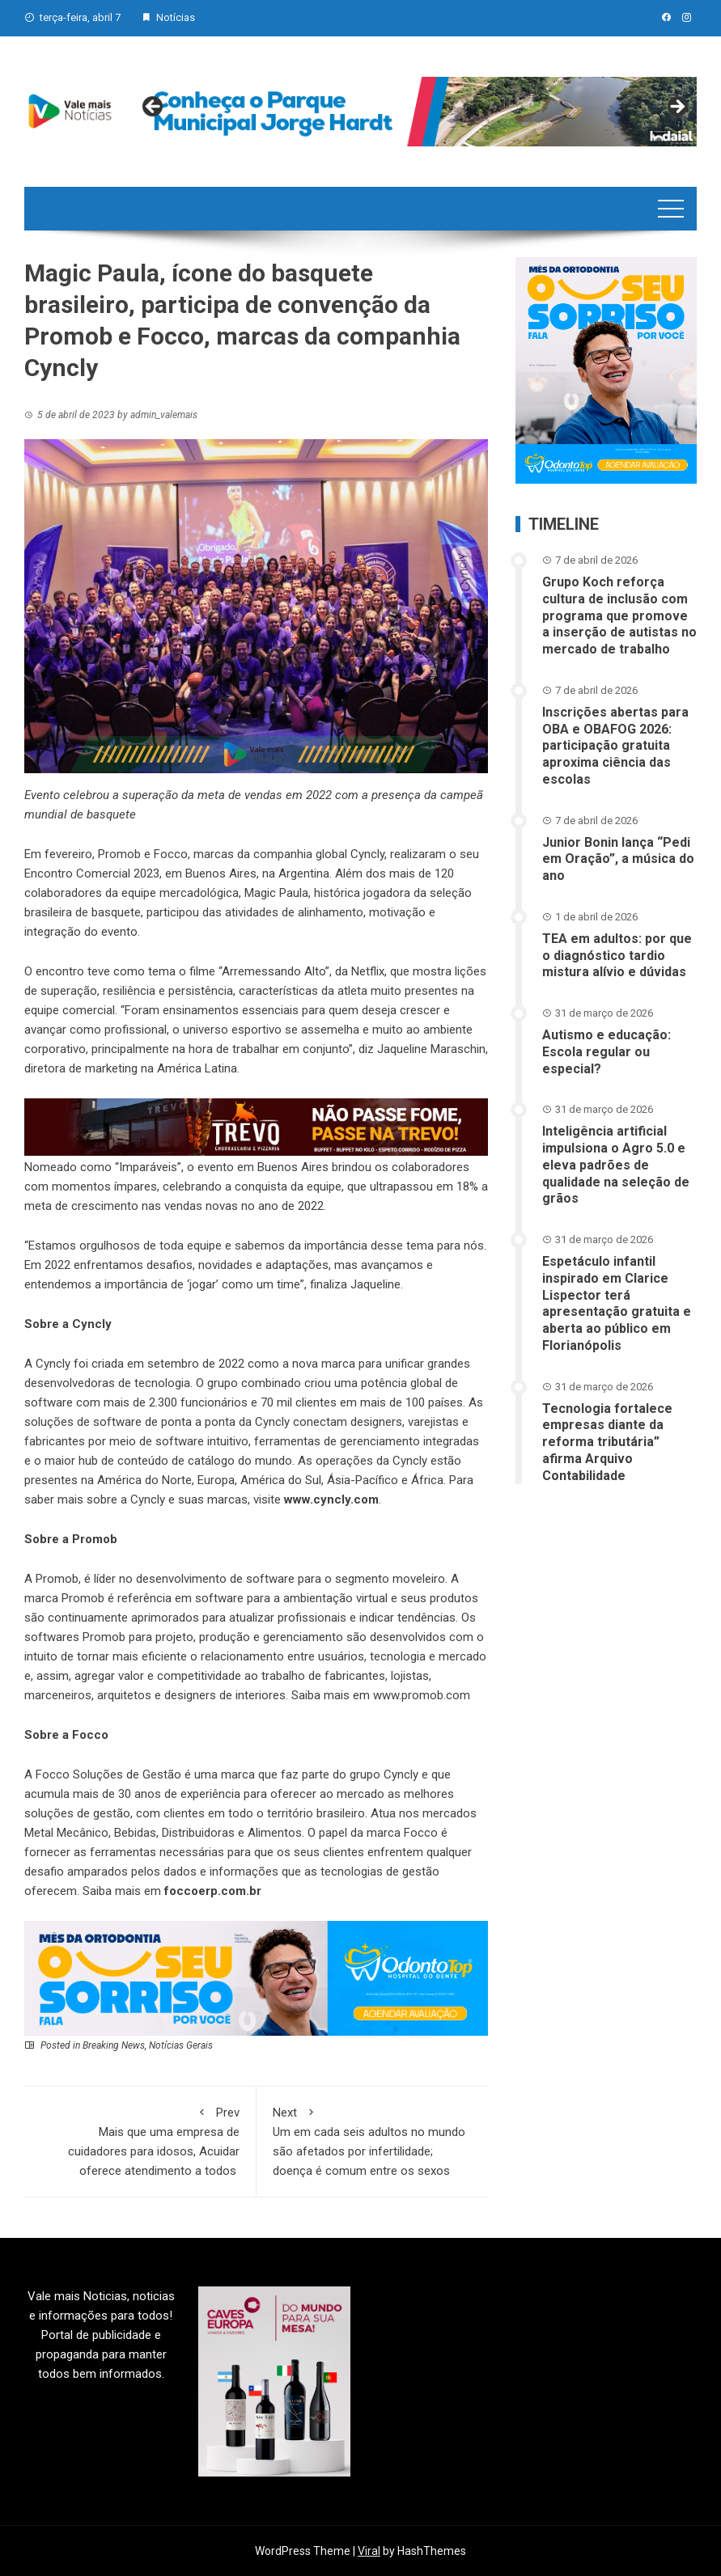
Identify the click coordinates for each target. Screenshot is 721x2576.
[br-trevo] (256, 1126)
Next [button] (676, 107)
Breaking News (114, 2045)
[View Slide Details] (415, 111)
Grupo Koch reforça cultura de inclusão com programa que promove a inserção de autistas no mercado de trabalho (619, 615)
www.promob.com (420, 1695)
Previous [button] (154, 107)
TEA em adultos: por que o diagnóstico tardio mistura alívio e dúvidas (617, 955)
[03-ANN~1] (256, 1977)
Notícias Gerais (181, 2045)
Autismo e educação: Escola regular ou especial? (606, 1052)
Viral (369, 2550)
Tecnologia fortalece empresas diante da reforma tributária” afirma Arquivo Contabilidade (607, 1442)
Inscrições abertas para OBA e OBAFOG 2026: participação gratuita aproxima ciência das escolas (615, 745)
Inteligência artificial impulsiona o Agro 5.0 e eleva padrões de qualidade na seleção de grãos (615, 1164)
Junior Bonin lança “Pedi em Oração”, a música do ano (618, 859)
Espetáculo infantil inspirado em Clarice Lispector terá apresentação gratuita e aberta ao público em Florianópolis (616, 1303)
